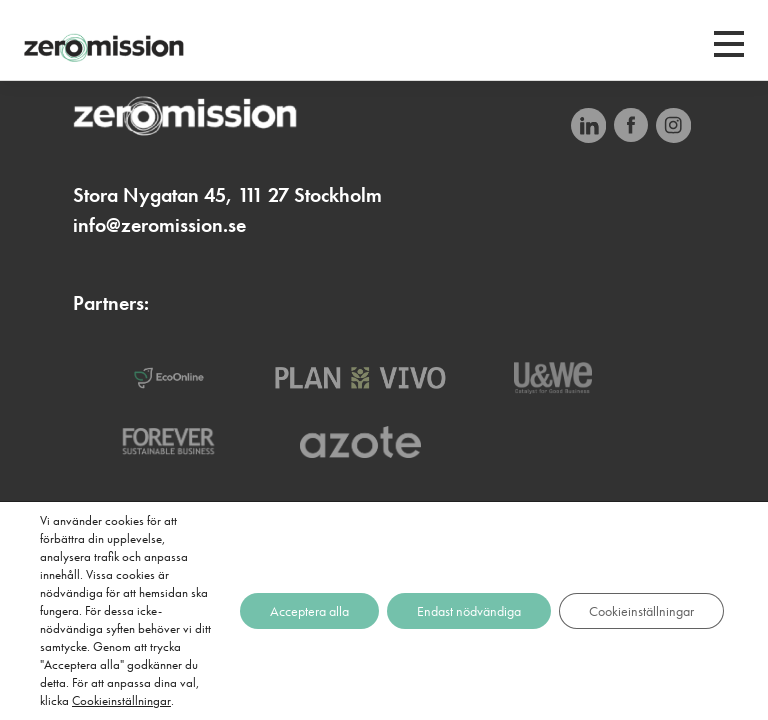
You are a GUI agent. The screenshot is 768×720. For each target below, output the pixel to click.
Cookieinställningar (121, 700)
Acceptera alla (309, 611)
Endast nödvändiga (469, 611)
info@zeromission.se (159, 225)
